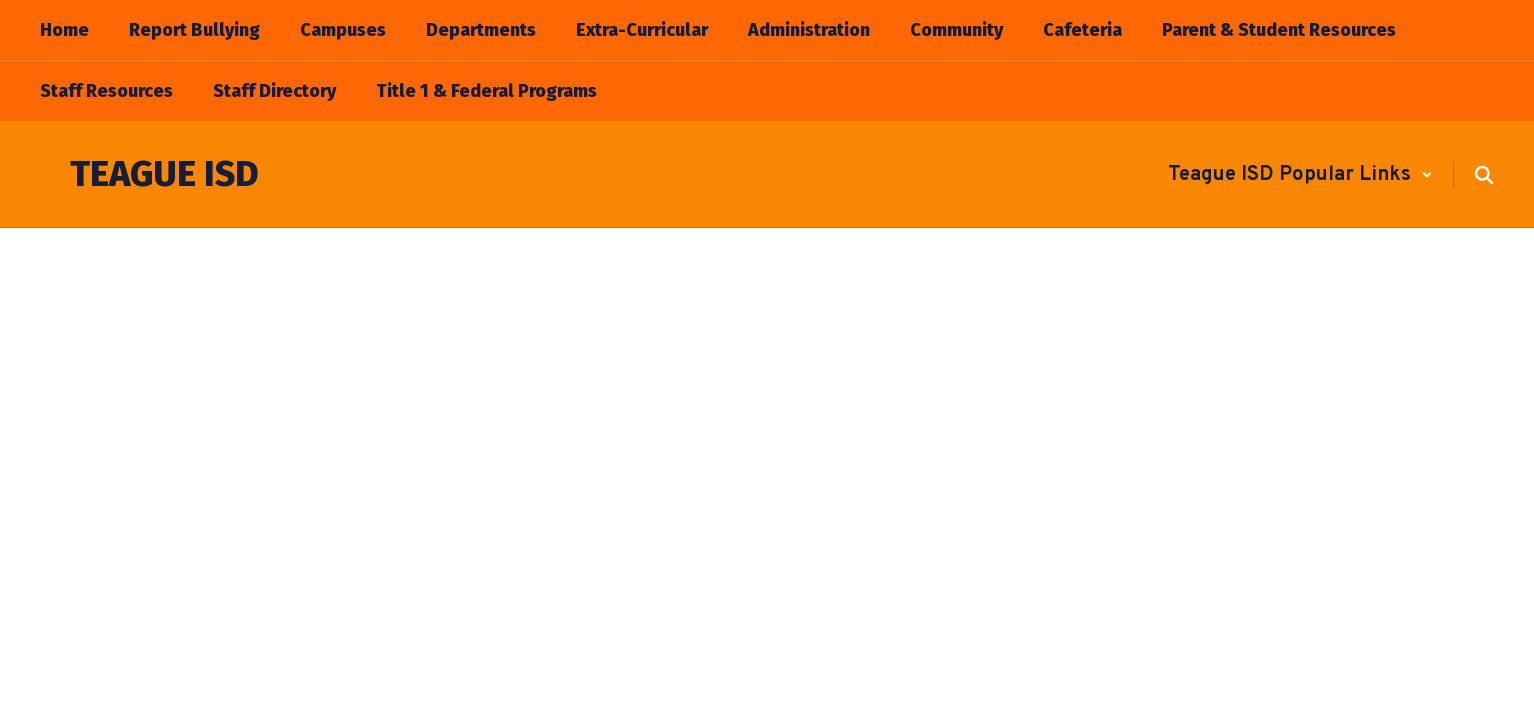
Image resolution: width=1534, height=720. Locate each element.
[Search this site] (1484, 175)
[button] (1300, 175)
